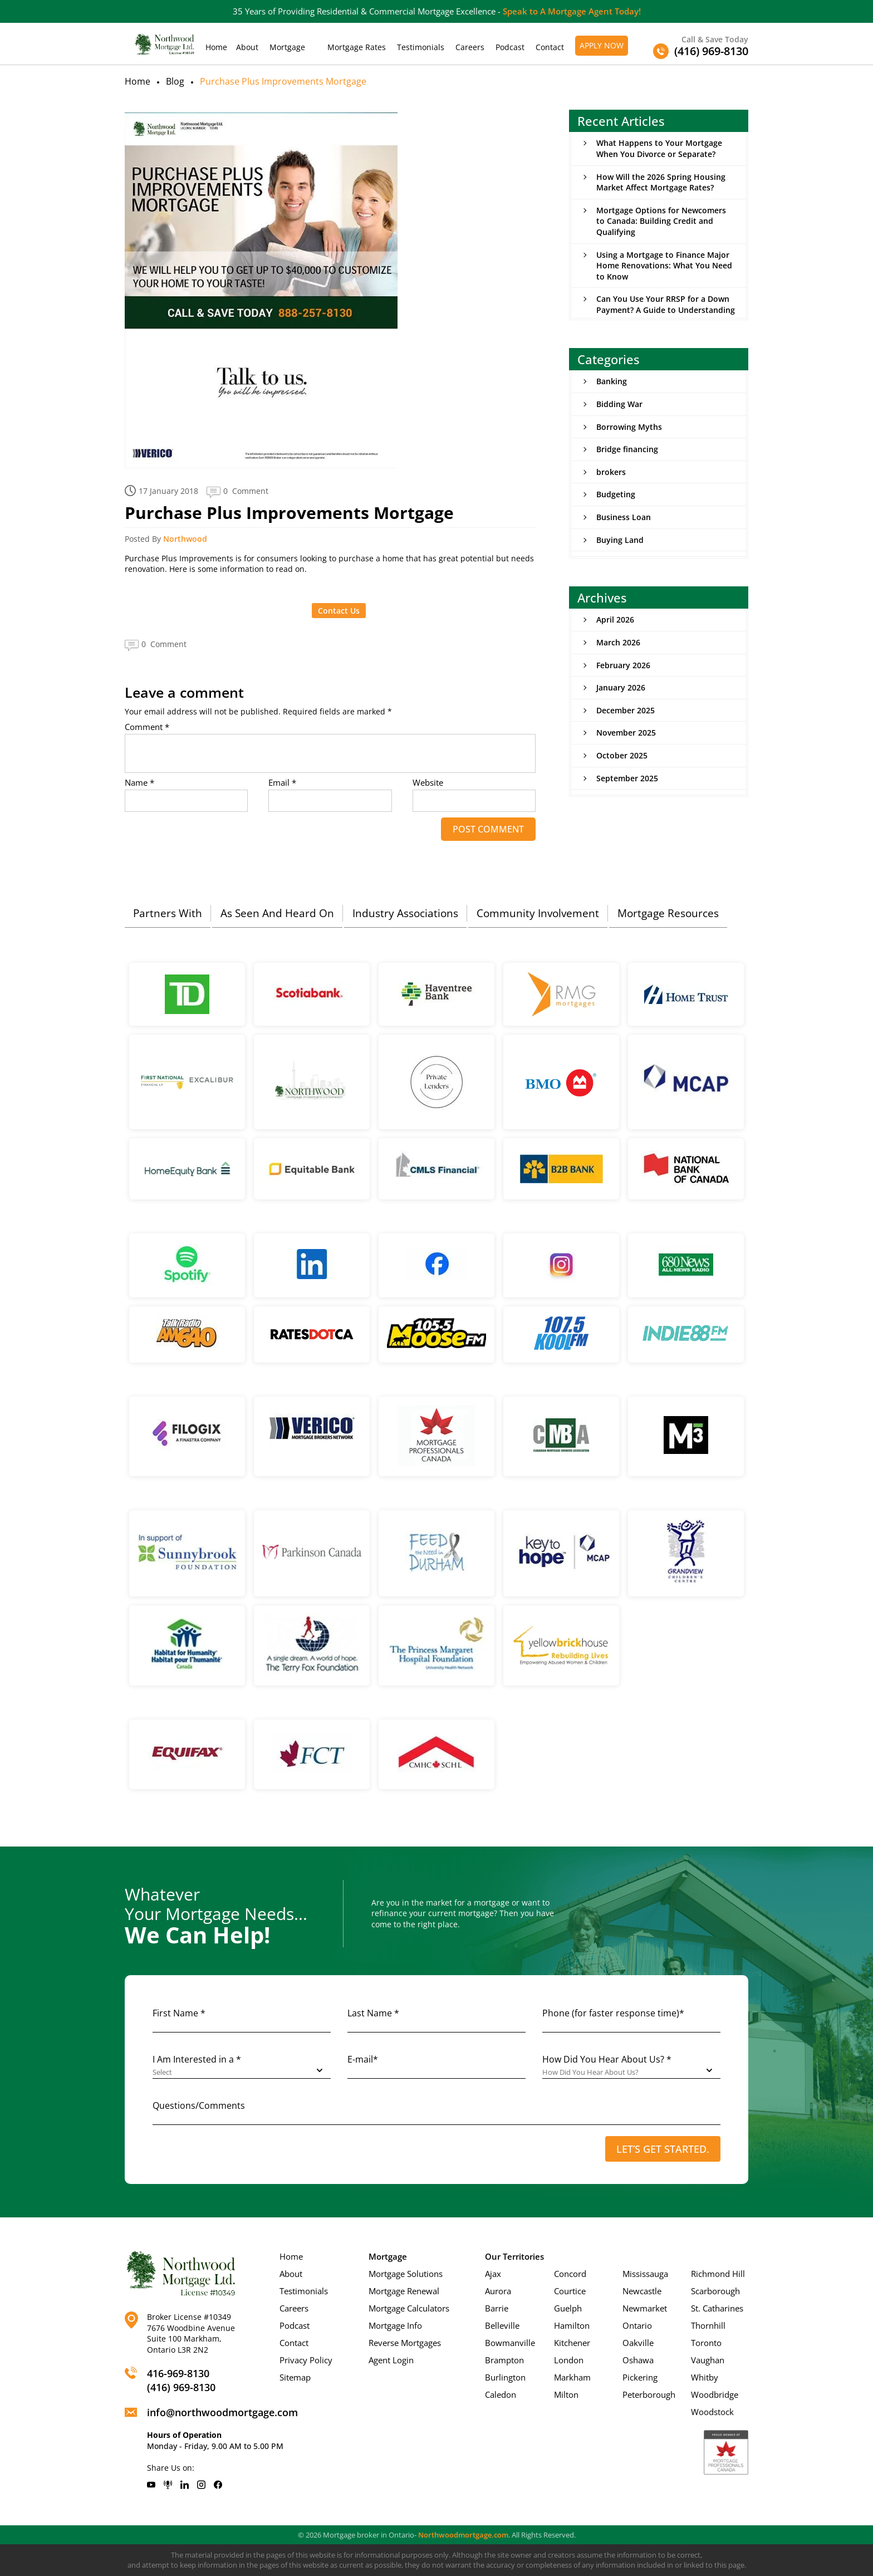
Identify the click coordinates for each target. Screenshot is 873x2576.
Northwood (185, 538)
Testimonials (420, 47)
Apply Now (602, 45)
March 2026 (618, 642)
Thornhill (708, 2325)
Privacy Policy (305, 2360)
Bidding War (619, 404)
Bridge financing (627, 449)
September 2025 (627, 778)
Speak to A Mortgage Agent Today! (572, 11)
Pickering (640, 2377)
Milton (566, 2394)
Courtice (570, 2290)
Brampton (504, 2360)
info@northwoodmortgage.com (222, 2412)
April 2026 (615, 619)
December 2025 (625, 710)
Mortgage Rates (356, 47)
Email (282, 782)
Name (139, 782)
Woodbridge (714, 2394)
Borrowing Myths (629, 427)
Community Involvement (538, 913)
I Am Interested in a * (197, 2059)
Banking (611, 381)
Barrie (496, 2308)
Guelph (568, 2308)
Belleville (502, 2325)
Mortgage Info (395, 2325)
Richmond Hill (718, 2273)
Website (428, 782)
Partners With (167, 913)
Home (216, 47)
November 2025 (626, 732)
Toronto (706, 2342)
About (247, 47)
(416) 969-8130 (181, 2387)
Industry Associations (405, 913)
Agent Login (391, 2360)
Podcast (510, 47)
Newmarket (644, 2308)
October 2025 (622, 755)
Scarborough (715, 2290)
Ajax (493, 2273)
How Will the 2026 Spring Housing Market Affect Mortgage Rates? (660, 182)
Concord (570, 2273)
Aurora (498, 2290)
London (568, 2360)
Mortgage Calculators (409, 2308)
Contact (550, 47)
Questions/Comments (199, 2105)
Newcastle (641, 2290)
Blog (175, 81)
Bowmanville (510, 2342)
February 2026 (623, 665)
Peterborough (648, 2394)
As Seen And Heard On (277, 913)
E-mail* (362, 2059)
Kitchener (572, 2342)
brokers (611, 472)
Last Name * (373, 2013)
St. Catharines (717, 2308)
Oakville (638, 2342)
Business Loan (623, 517)
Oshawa (638, 2360)
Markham (572, 2377)
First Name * (179, 2013)
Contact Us (339, 610)
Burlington (505, 2377)
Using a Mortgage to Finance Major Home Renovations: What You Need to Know (664, 265)
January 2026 (620, 687)
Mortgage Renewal (404, 2290)
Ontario (637, 2325)
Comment (147, 727)
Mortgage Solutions (406, 2273)
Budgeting (615, 494)
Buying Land (620, 540)
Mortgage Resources (668, 913)
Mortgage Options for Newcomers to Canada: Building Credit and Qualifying (661, 221)
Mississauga (645, 2273)
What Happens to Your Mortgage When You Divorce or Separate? (659, 148)
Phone (613, 2013)
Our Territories (514, 2256)
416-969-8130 (178, 2373)
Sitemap (295, 2377)
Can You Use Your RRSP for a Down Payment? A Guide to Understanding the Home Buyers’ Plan (665, 309)
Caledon (500, 2394)
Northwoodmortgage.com (463, 2535)
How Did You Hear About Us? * (606, 2059)
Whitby (704, 2377)
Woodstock (712, 2411)
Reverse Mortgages (405, 2342)
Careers (469, 47)
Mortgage (287, 47)
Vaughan (707, 2360)
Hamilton (572, 2325)
